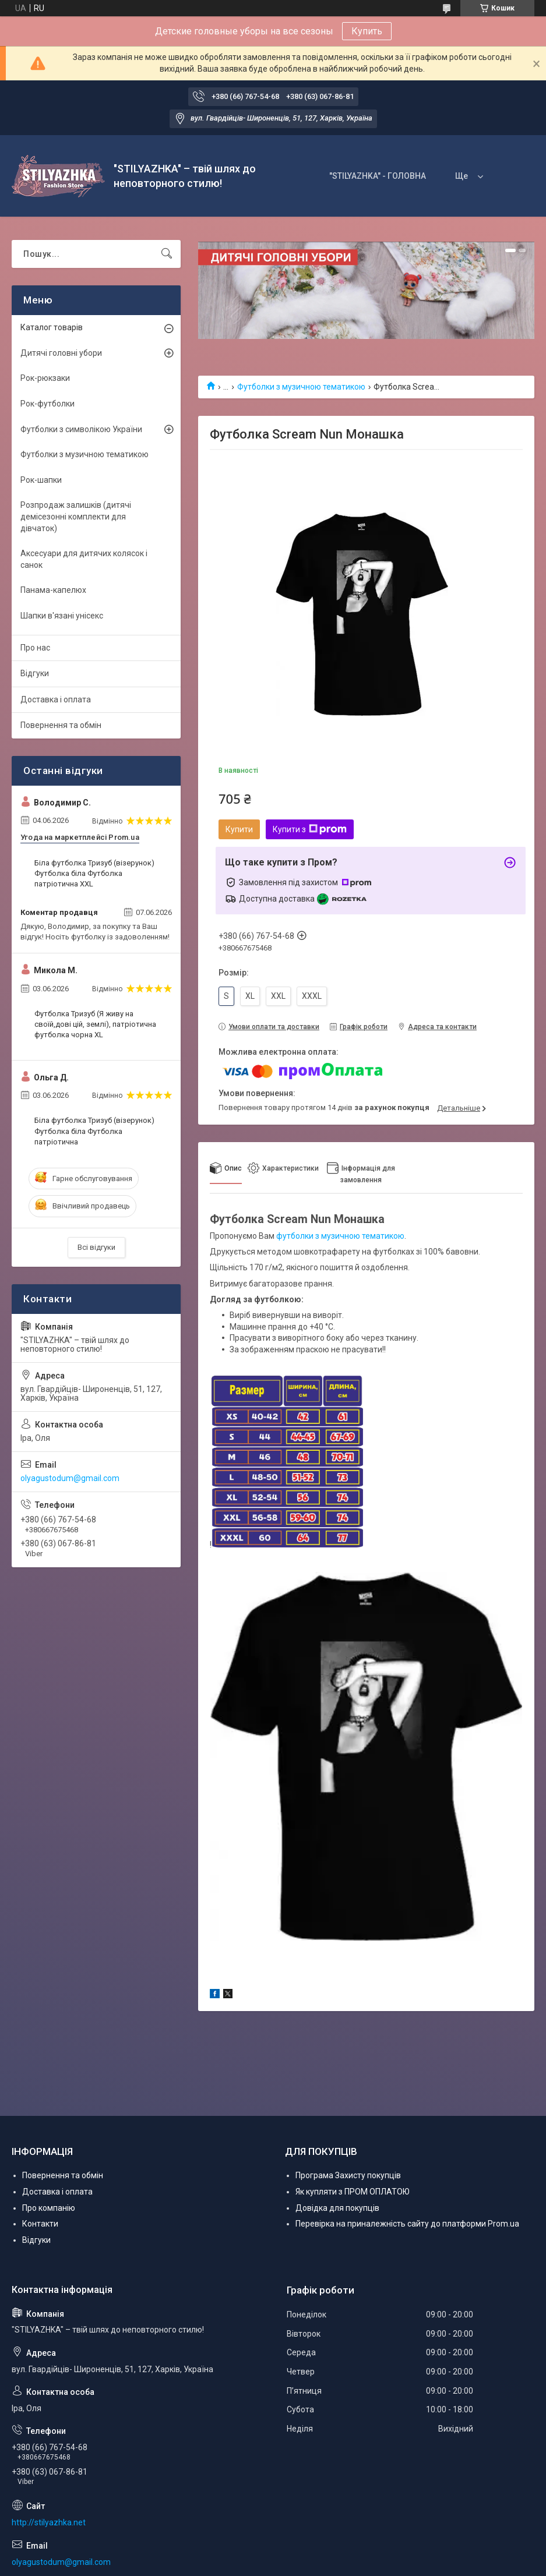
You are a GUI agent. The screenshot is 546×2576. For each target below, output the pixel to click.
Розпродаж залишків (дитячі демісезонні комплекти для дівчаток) (75, 516)
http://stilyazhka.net (49, 2522)
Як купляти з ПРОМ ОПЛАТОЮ (352, 2191)
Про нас (35, 647)
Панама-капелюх (53, 590)
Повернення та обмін (60, 725)
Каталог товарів (51, 327)
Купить (366, 31)
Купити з (310, 829)
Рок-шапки (41, 480)
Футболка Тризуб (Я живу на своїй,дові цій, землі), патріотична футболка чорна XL (95, 1024)
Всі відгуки (96, 1247)
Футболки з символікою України (81, 429)
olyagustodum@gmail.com (69, 1478)
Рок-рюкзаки (45, 378)
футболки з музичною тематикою (340, 1236)
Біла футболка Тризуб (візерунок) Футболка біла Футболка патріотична (94, 1131)
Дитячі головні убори (61, 353)
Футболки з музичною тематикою (301, 386)
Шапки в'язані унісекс (61, 615)
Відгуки (34, 673)
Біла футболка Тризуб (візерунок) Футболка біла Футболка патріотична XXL (94, 873)
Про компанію (48, 2208)
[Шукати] (167, 254)
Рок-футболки (47, 403)
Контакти (40, 2223)
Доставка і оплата (55, 699)
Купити (239, 829)
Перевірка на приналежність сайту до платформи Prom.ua (407, 2223)
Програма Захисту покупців (348, 2175)
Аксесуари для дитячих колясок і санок (83, 559)
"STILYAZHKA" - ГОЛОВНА (377, 176)
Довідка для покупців (337, 2208)
